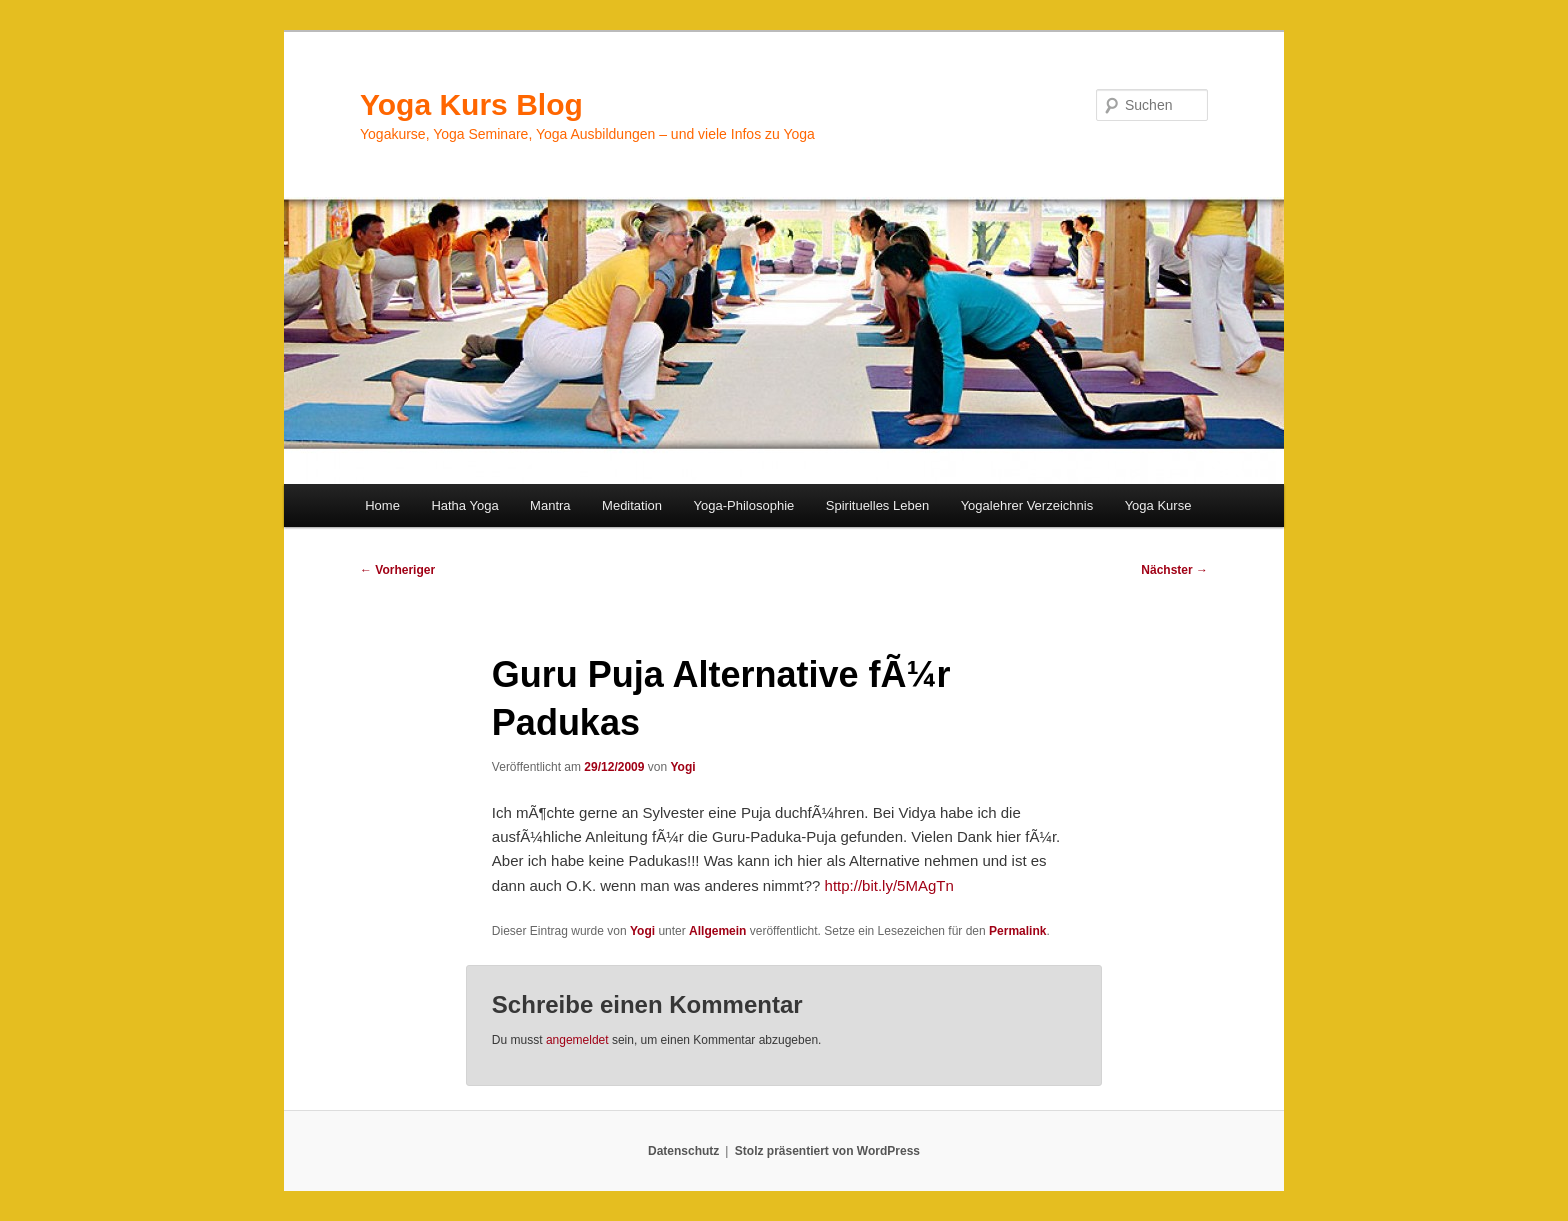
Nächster (1174, 570)
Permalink (1017, 931)
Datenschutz (683, 1151)
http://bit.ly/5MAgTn (889, 885)
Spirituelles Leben (877, 505)
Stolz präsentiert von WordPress (827, 1151)
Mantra (550, 505)
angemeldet (577, 1040)
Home (382, 505)
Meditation (632, 505)
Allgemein (717, 931)
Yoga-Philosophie (744, 505)
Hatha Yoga (464, 505)
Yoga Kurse (1158, 505)
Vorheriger (397, 570)
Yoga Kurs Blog (471, 104)
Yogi (682, 767)
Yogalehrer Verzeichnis (1027, 505)
